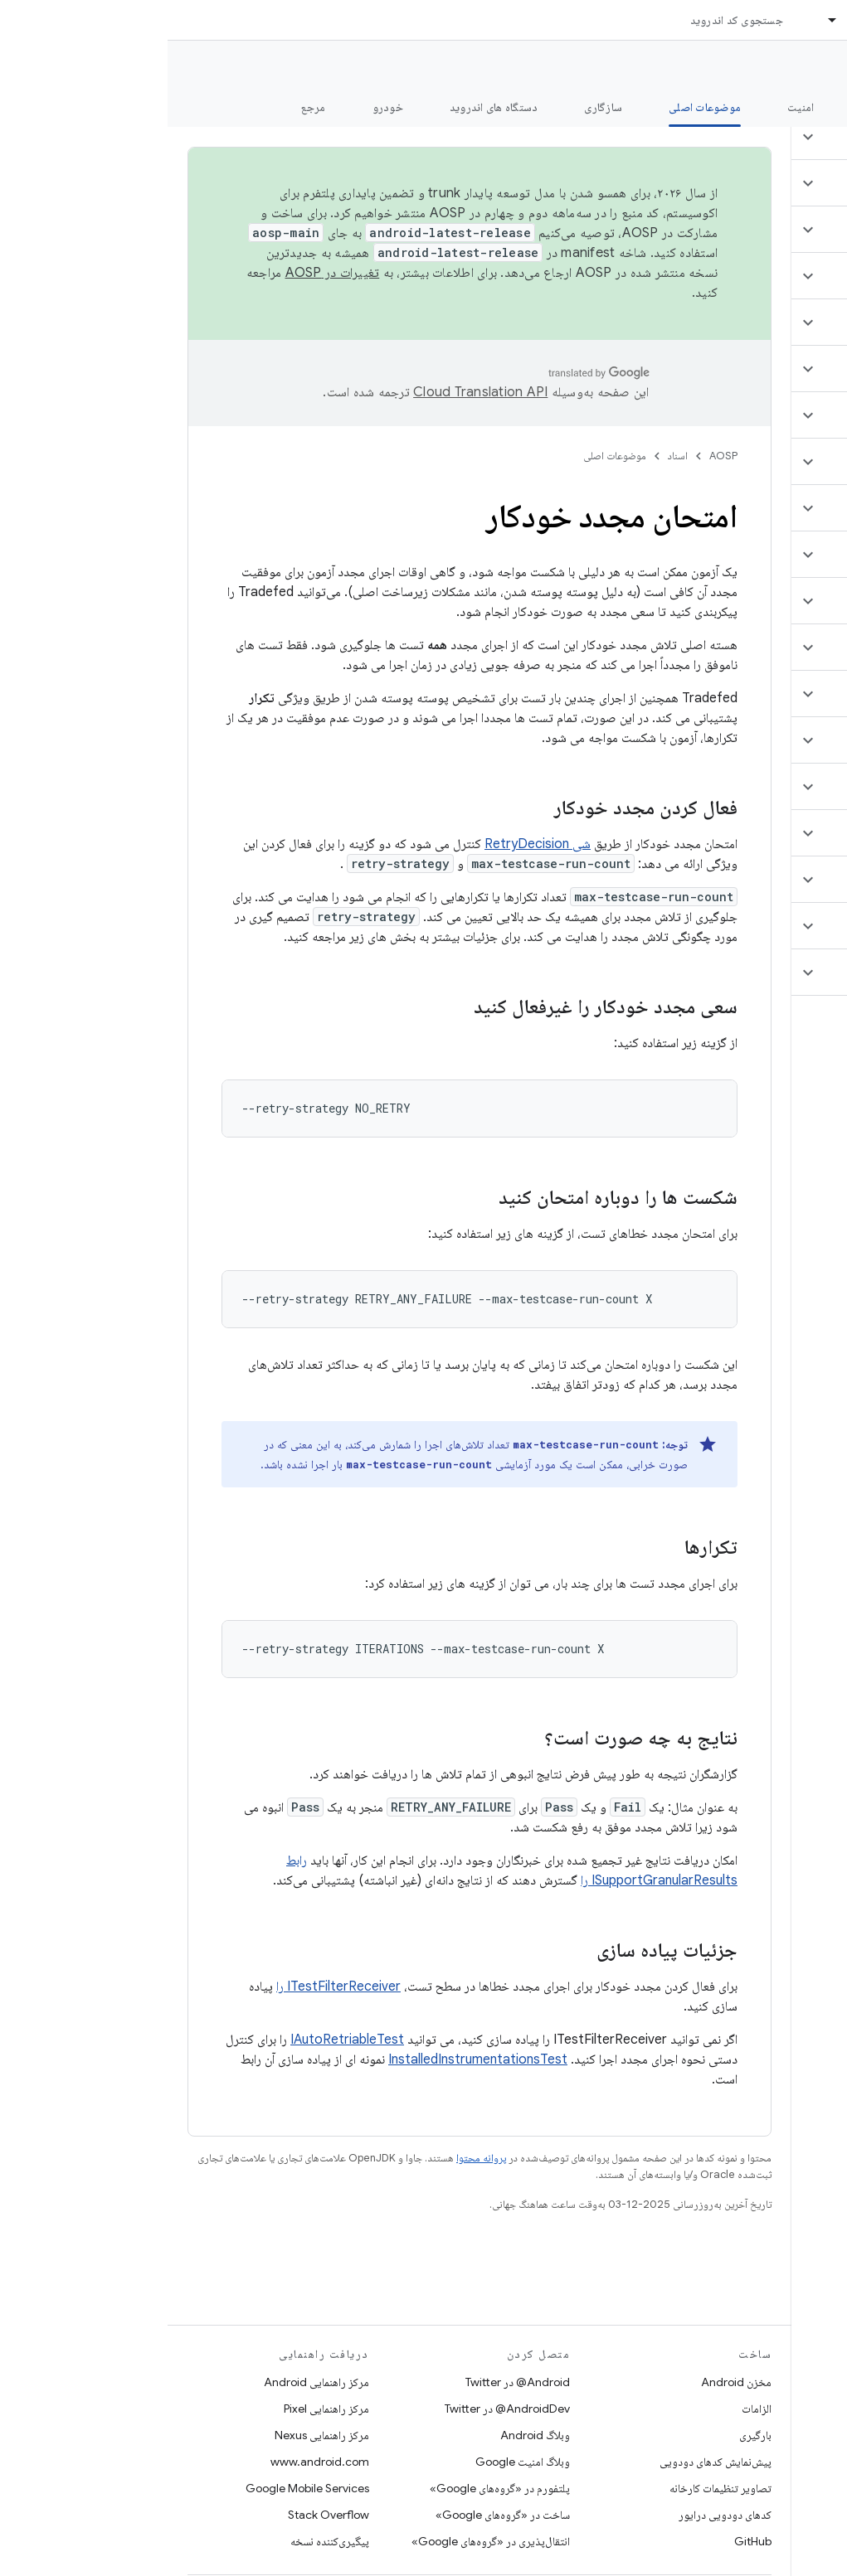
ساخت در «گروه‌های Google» (335, 2514)
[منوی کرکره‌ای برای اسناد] (657, 20)
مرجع (146, 106)
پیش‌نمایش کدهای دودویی (548, 2461)
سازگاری (435, 106)
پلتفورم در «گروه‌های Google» (332, 2488)
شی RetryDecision (370, 844)
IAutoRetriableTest (179, 2039)
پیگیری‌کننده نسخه (162, 2541)
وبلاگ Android (367, 2435)
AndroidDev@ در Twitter (339, 2408)
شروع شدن (718, 106)
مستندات (804, 67)
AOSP (556, 456)
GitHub (585, 2541)
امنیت (633, 106)
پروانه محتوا (313, 2158)
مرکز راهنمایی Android (149, 2382)
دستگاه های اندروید (326, 106)
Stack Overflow (161, 2514)
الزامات (589, 2408)
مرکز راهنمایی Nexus (154, 2435)
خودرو (220, 106)
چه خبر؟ (808, 106)
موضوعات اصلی (447, 456)
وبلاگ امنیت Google (355, 2461)
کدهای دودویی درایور (557, 2514)
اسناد (510, 456)
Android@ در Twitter (350, 2382)
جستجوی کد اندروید (569, 19)
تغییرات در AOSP (165, 272)
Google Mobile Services (140, 2488)
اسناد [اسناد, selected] (691, 19)
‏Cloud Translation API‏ (313, 392)
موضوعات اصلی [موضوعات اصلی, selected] (537, 106)
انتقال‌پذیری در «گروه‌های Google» (323, 2541)
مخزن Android (568, 2382)
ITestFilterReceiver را (171, 1986)
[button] (748, 137)
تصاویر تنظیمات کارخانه (553, 2488)
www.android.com (152, 2461)
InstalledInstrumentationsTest (310, 2059)
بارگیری (588, 2435)
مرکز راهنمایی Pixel (159, 2408)
